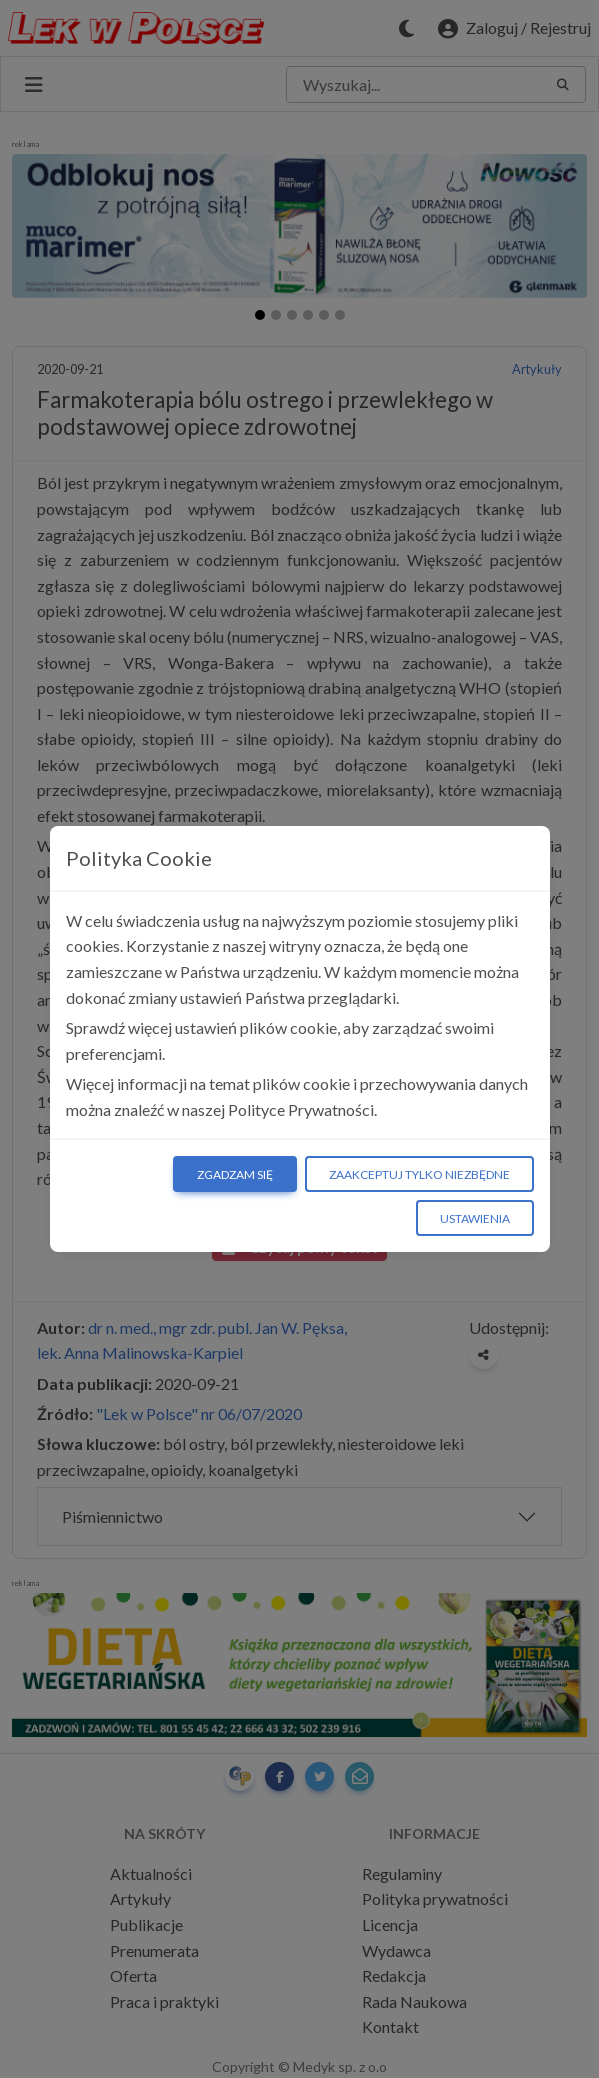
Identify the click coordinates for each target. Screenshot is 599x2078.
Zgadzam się (235, 1174)
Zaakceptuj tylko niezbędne (419, 1174)
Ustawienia (475, 1218)
